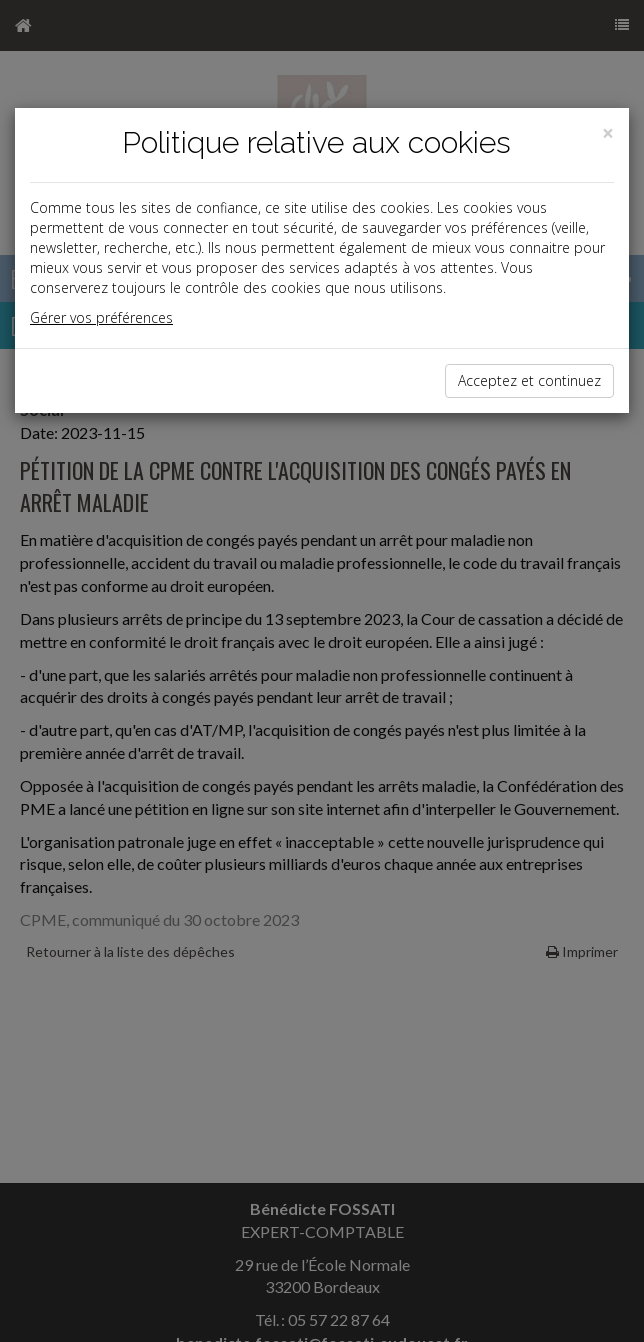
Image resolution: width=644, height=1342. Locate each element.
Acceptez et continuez (529, 380)
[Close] (608, 133)
